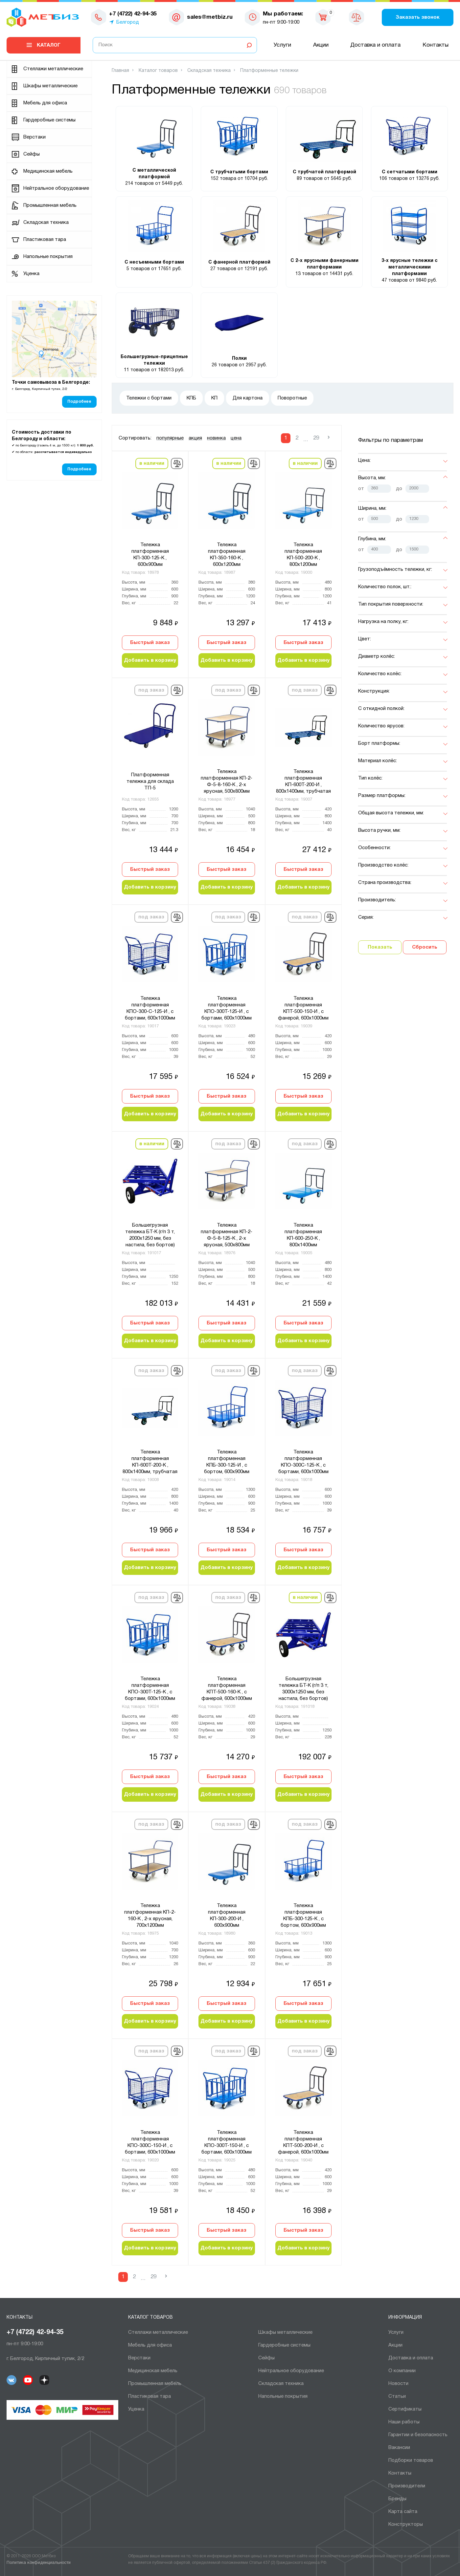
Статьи (397, 2396)
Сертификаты (405, 2409)
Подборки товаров (410, 2460)
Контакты (435, 45)
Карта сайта (402, 2511)
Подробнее (79, 401)
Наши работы (404, 2422)
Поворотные (292, 398)
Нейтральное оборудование (56, 188)
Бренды (397, 2499)
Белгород (127, 22)
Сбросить (424, 947)
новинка (216, 438)
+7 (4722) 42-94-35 (35, 2332)
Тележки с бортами (149, 398)
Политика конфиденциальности (39, 2563)
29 (316, 438)
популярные (170, 438)
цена (236, 438)
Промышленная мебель (50, 205)
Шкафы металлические (50, 86)
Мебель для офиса (45, 103)
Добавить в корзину (150, 660)
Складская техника (46, 222)
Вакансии (399, 2447)
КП (214, 398)
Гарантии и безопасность (418, 2435)
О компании (402, 2371)
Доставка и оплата (375, 45)
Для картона (248, 398)
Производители (406, 2486)
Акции (321, 45)
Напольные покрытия (48, 256)
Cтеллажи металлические (53, 69)
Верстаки (34, 137)
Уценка (31, 273)
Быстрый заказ (150, 642)
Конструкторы (405, 2524)
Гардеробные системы (49, 120)
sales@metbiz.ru (210, 17)
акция (195, 438)
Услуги (282, 45)
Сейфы (31, 154)
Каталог (48, 45)
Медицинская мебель (48, 171)
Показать (380, 947)
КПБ (191, 398)
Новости (398, 2383)
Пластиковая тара (44, 239)
